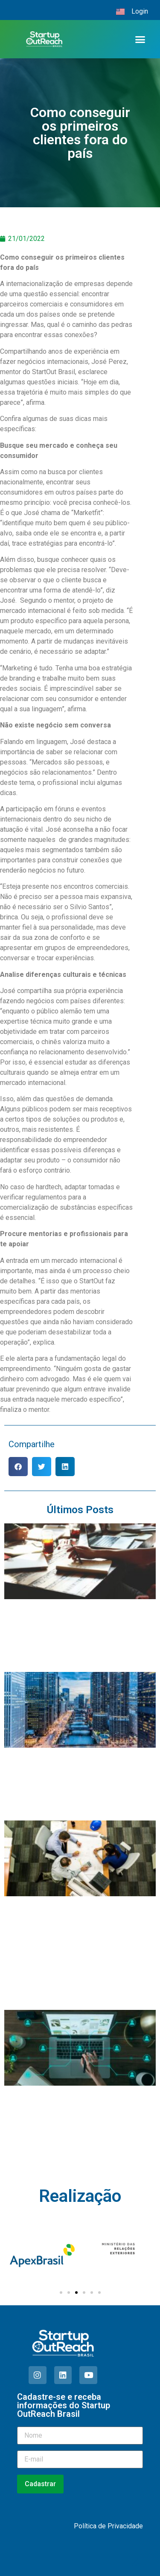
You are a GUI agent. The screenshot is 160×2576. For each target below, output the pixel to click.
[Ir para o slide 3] (76, 2292)
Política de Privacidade (108, 2526)
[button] (140, 39)
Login (139, 11)
